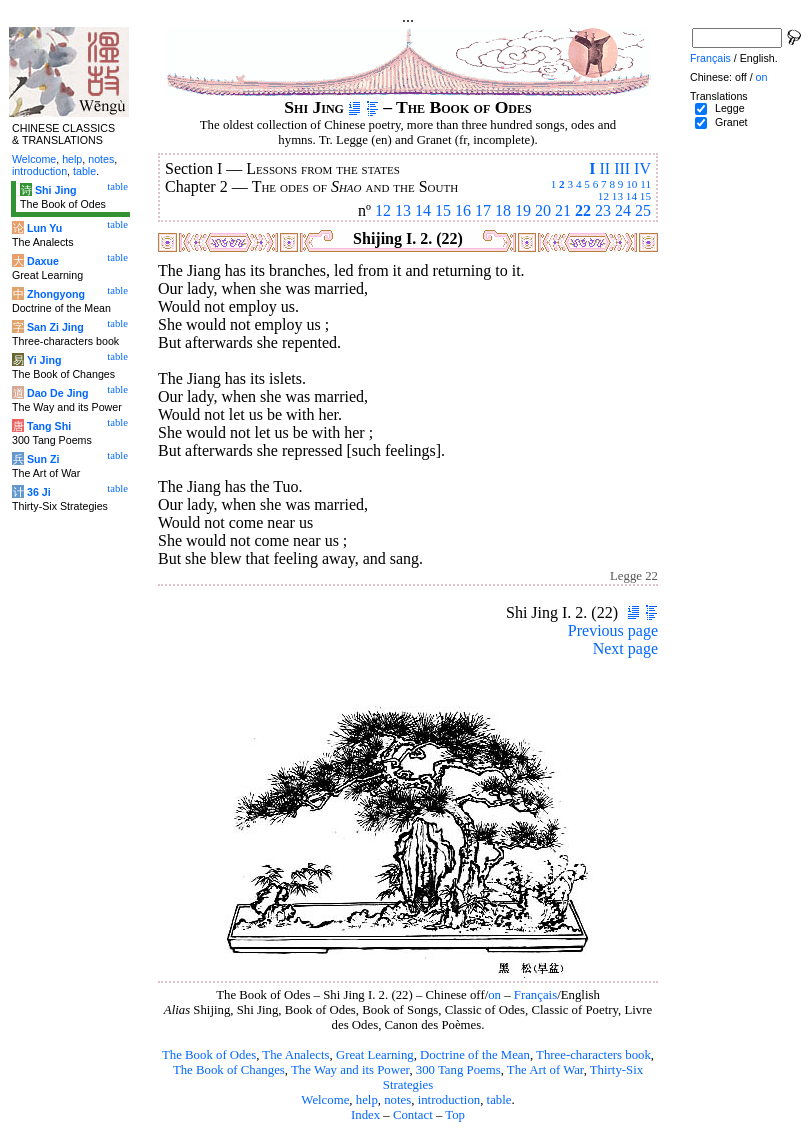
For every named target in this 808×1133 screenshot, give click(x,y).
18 (503, 210)
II (604, 168)
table (499, 1100)
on (494, 995)
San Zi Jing (55, 327)
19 (523, 210)
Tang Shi (49, 426)
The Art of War (545, 1070)
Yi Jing (44, 360)
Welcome (325, 1100)
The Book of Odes (209, 1055)
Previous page (613, 630)
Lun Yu (44, 228)
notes (397, 1100)
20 (543, 210)
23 (603, 210)
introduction (449, 1100)
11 (645, 184)
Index (365, 1115)
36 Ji (39, 492)
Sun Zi (43, 459)
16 (463, 210)
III (622, 168)
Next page (625, 648)
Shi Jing (55, 190)
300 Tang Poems (458, 1070)
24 (623, 210)
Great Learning (375, 1055)
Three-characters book (593, 1055)
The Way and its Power (350, 1070)
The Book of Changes (229, 1070)
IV (642, 168)
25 (643, 210)
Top (455, 1115)
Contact (413, 1115)
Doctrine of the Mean (475, 1055)
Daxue (43, 261)
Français (535, 995)
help (367, 1100)
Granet (731, 122)
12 (603, 196)
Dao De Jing (58, 393)
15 (645, 196)
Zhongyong (56, 294)
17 (483, 210)
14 (631, 196)
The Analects (295, 1055)
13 (617, 196)
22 (583, 210)
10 (631, 184)
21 (563, 210)
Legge (730, 108)
